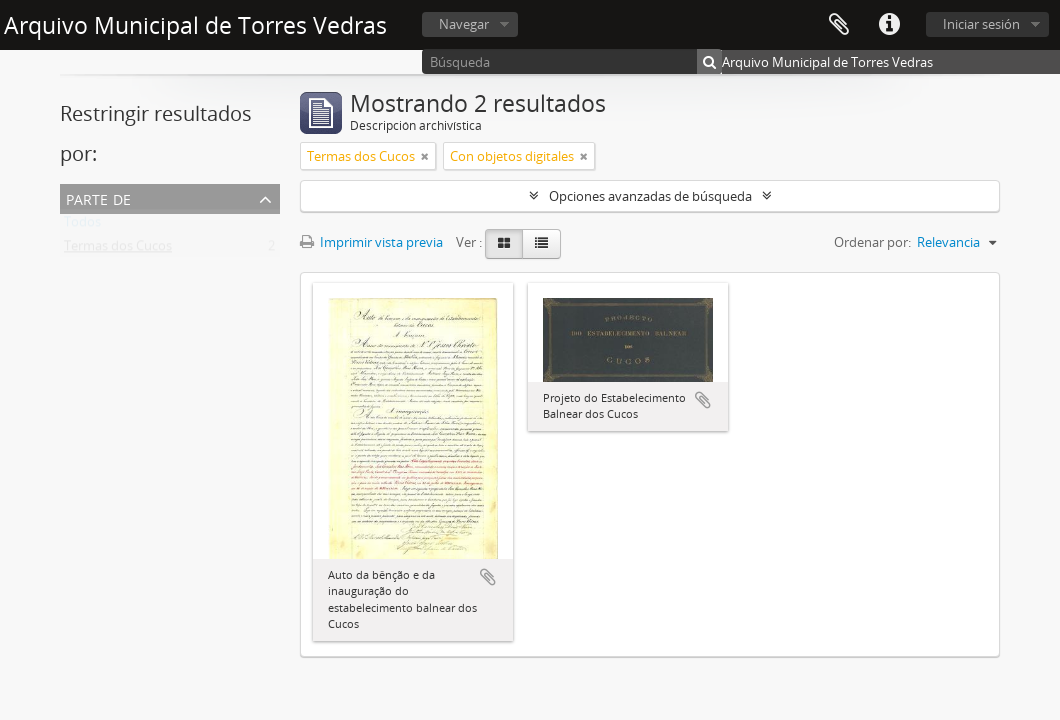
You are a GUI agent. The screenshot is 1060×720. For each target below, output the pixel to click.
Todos (82, 226)
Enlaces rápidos (889, 25)
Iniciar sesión (981, 24)
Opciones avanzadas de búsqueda (650, 196)
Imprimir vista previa (371, 242)
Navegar (464, 24)
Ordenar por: (872, 242)
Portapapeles (839, 25)
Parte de (98, 197)
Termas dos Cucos (118, 250)
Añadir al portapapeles (488, 577)
